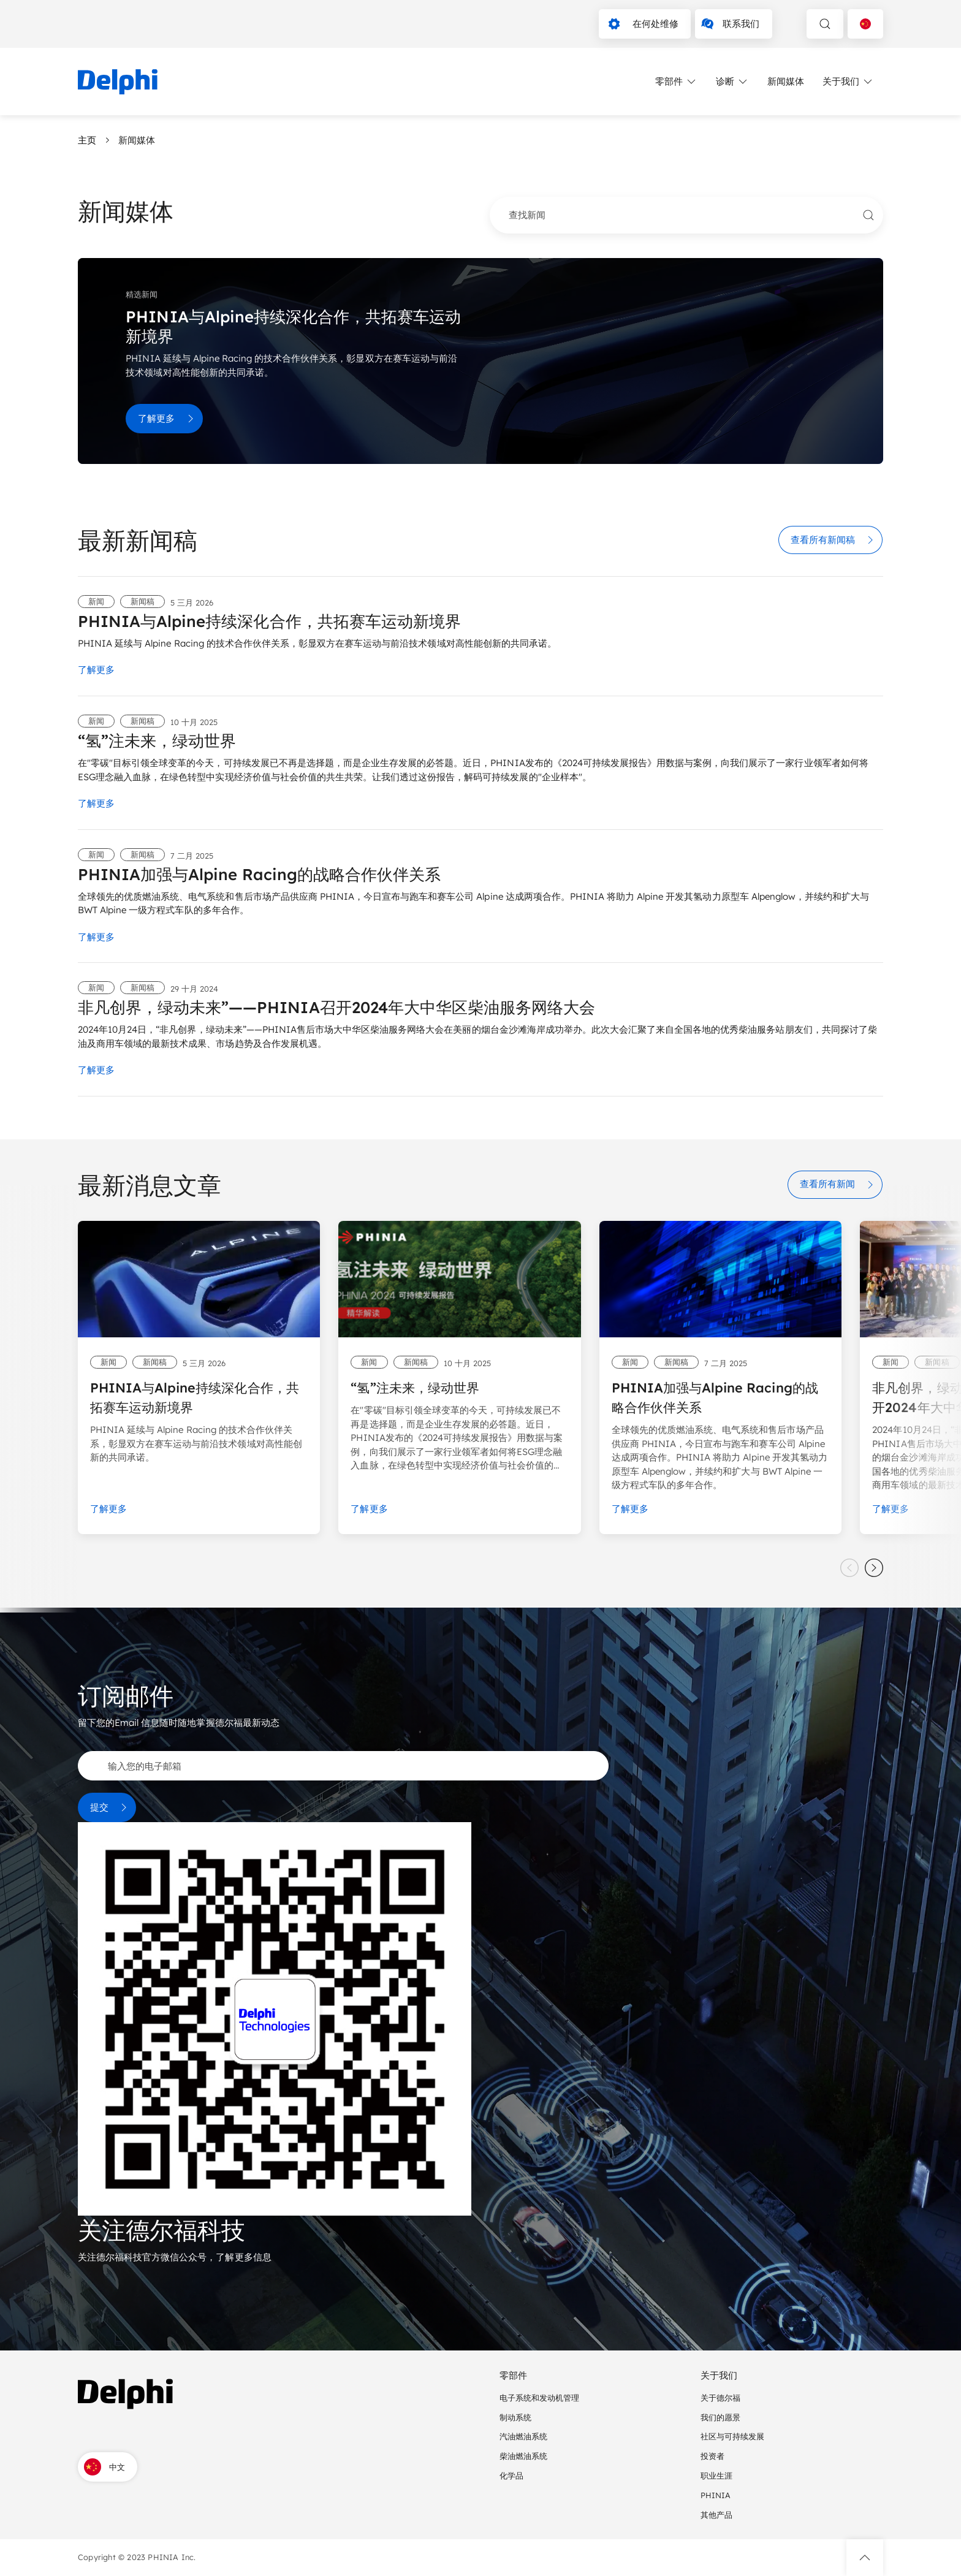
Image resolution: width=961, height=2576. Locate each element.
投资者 (712, 2456)
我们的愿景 (720, 2417)
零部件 (676, 81)
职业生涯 (716, 2475)
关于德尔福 (720, 2398)
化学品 (511, 2475)
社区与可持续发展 (732, 2436)
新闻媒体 (785, 81)
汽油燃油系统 (523, 2436)
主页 (87, 140)
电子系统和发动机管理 (539, 2398)
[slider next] (874, 1568)
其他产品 (716, 2515)
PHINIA (716, 2495)
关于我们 (848, 81)
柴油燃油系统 (523, 2456)
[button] (864, 2557)
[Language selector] (865, 24)
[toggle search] (825, 24)
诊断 (732, 81)
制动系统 (515, 2417)
